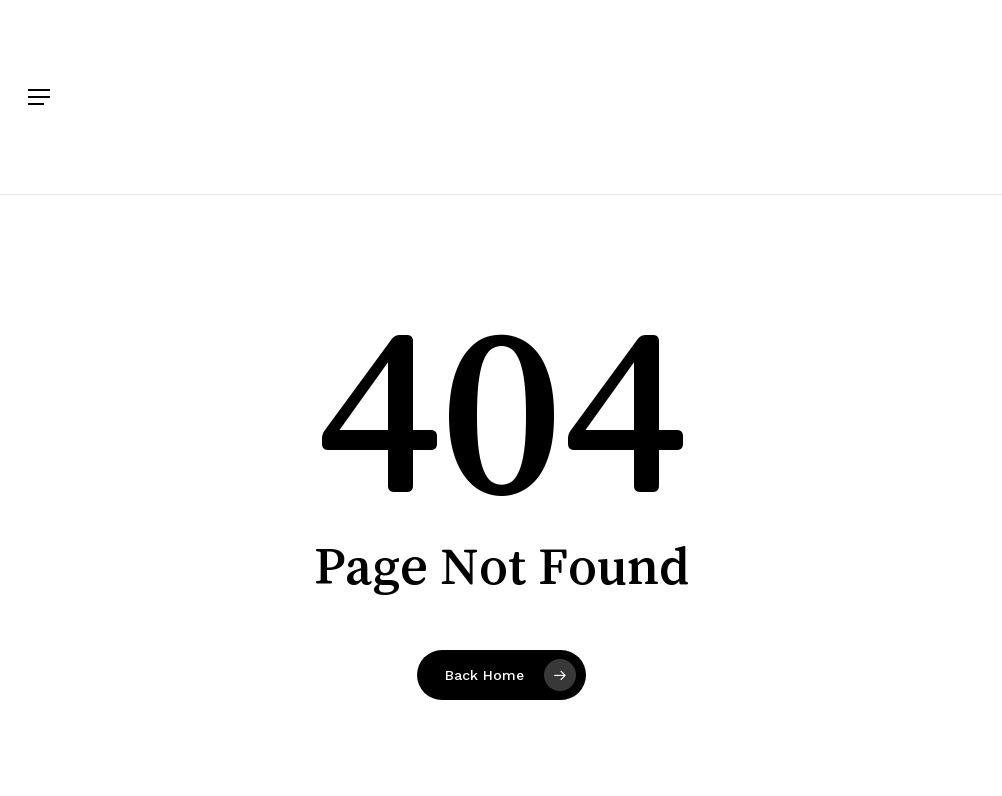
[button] (39, 97)
